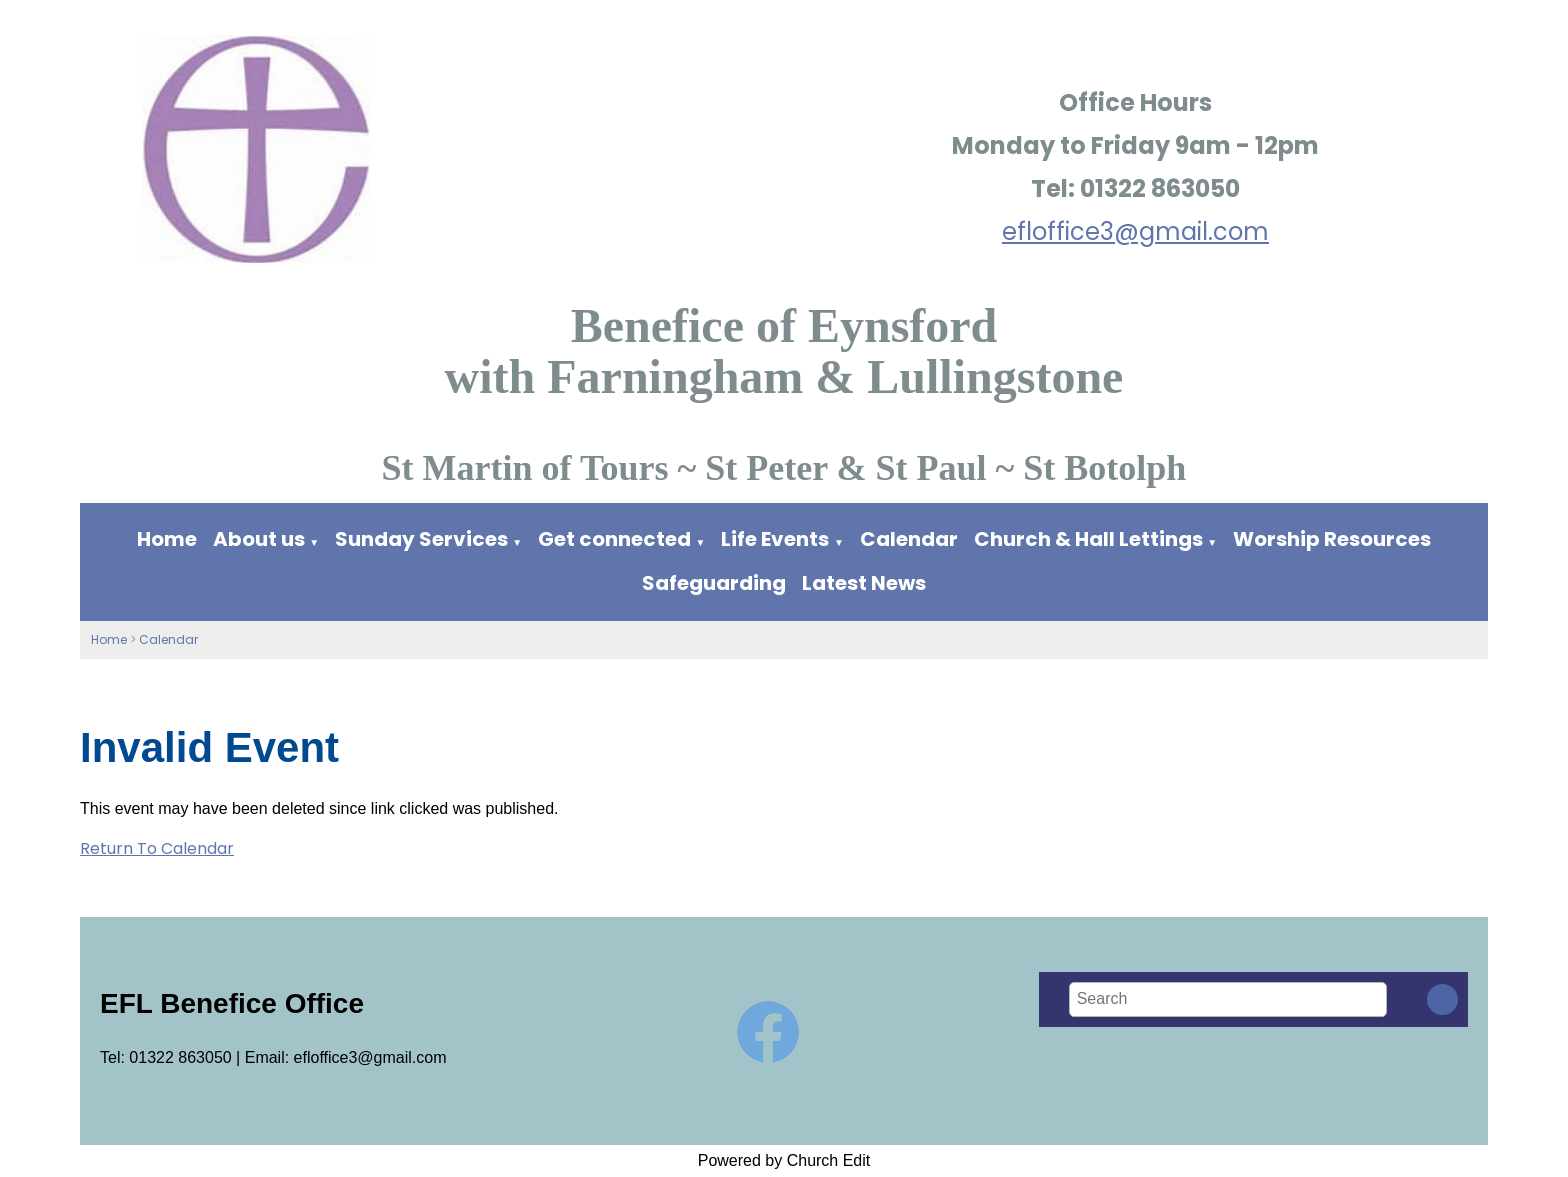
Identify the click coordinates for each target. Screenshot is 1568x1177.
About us (259, 539)
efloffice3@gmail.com (1135, 231)
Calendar (909, 539)
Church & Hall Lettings (1088, 539)
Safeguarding (714, 583)
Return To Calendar (157, 848)
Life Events (775, 539)
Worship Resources (1332, 539)
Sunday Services (423, 539)
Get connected (614, 539)
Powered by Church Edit (784, 1160)
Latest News (864, 583)
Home (167, 539)
